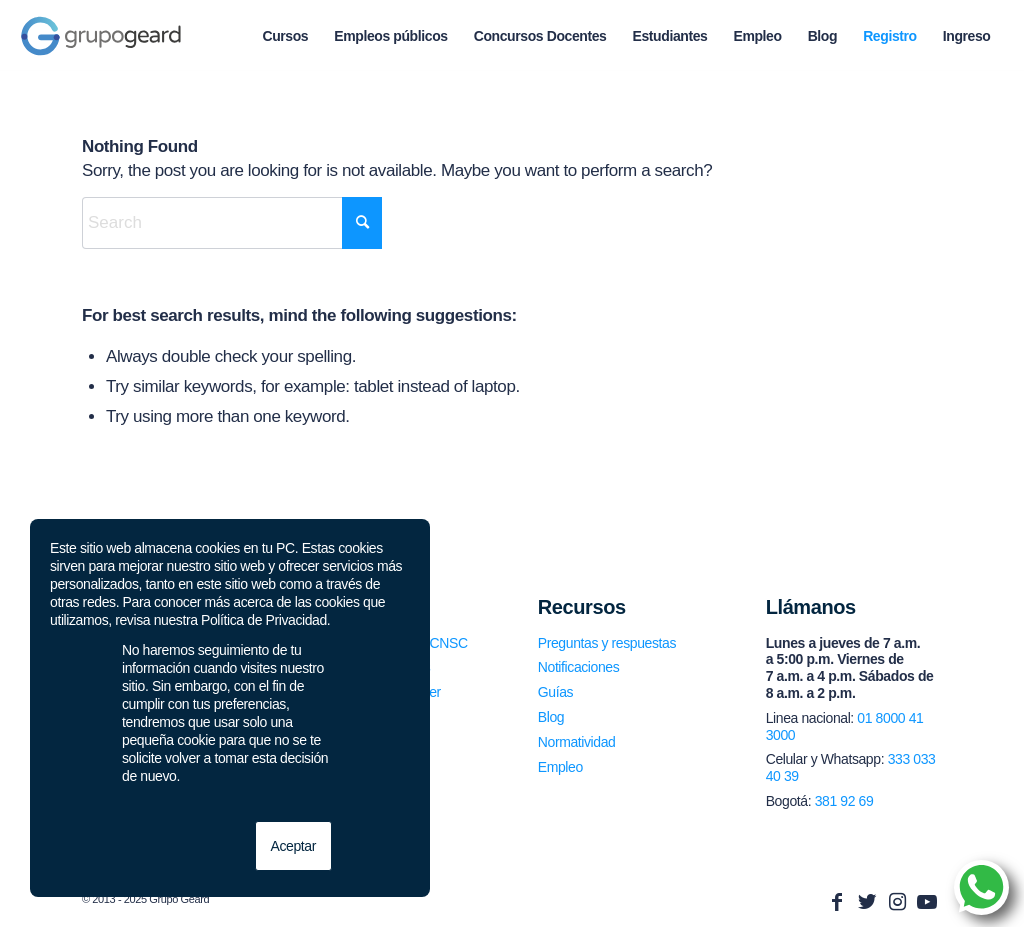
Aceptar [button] (293, 846)
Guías (555, 692)
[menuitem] (285, 36)
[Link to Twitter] (867, 902)
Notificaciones (579, 667)
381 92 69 (844, 801)
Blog (551, 717)
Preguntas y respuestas (607, 643)
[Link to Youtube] (927, 902)
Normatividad (577, 742)
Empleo (560, 767)
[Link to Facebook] (837, 902)
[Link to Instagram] (897, 902)
